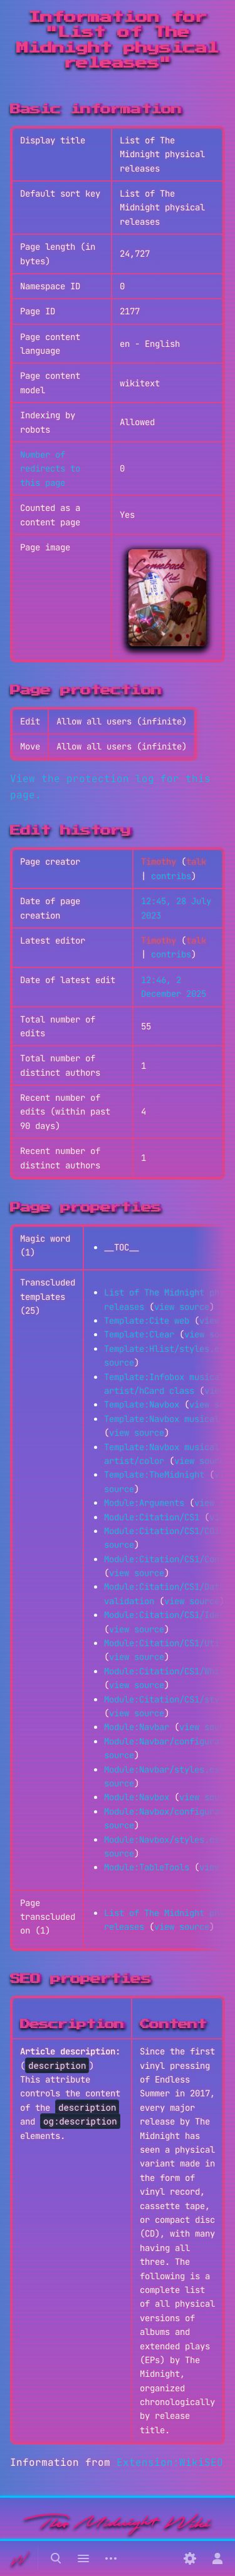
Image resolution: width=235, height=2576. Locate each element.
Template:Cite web (146, 1320)
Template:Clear (139, 1334)
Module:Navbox (136, 1797)
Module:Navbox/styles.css (164, 1839)
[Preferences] (189, 2558)
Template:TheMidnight (154, 1474)
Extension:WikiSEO (170, 2462)
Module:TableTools (146, 1867)
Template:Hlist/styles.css (166, 1348)
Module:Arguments (144, 1502)
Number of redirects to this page (50, 468)
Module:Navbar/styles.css (164, 1769)
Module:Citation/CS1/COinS (166, 1531)
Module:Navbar (136, 1727)
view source (181, 1306)
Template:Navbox (141, 1404)
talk (196, 861)
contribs (171, 876)
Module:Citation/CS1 (151, 1517)
